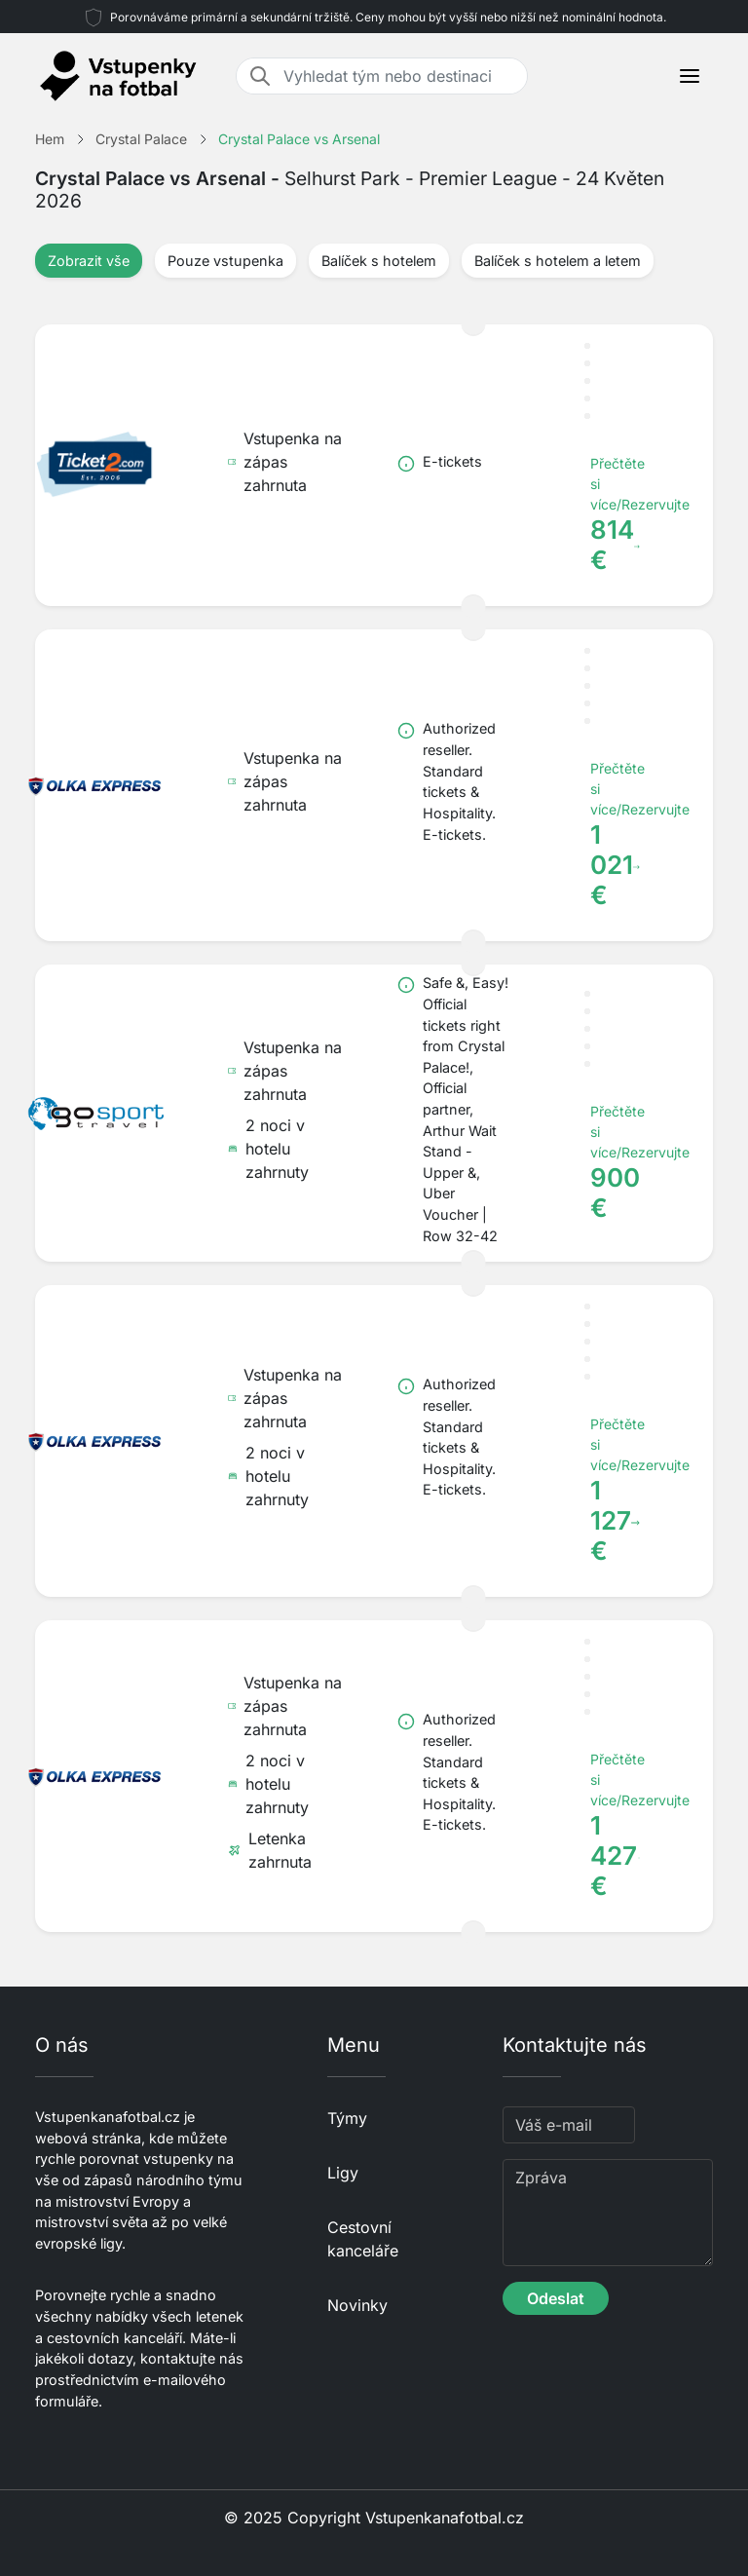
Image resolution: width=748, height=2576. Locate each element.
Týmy (347, 2118)
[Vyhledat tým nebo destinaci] (399, 76)
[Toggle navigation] (689, 76)
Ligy (342, 2172)
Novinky (357, 2305)
